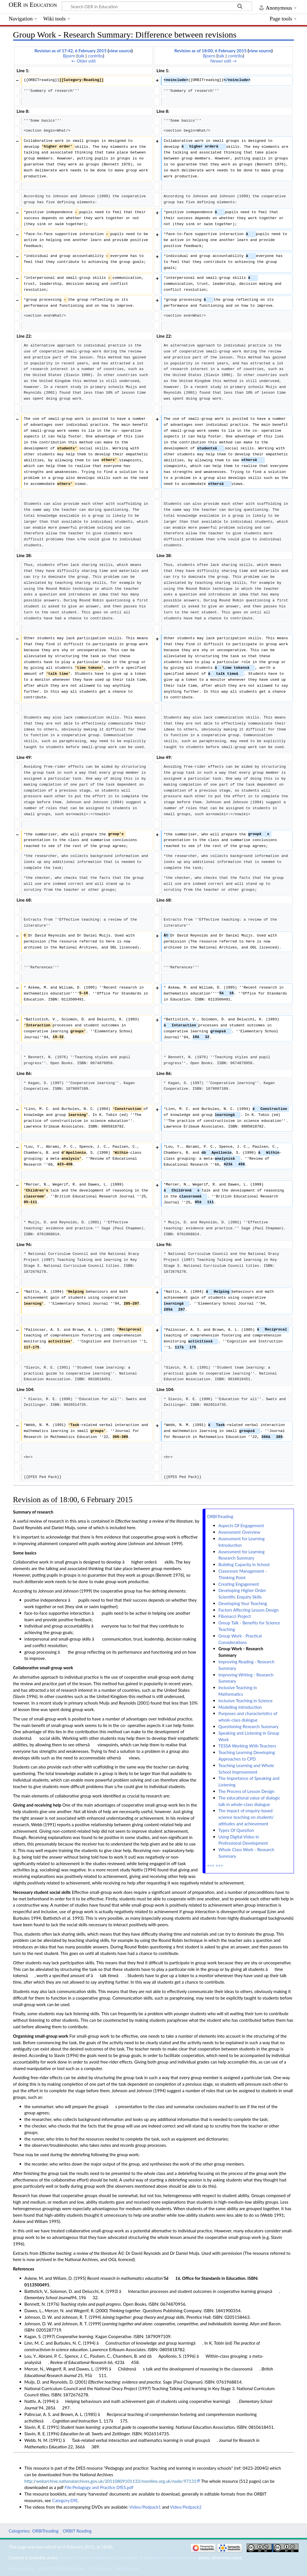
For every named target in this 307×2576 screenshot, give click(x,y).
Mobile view (127, 2568)
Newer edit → (223, 60)
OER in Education (33, 4)
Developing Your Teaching (242, 1603)
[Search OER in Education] (157, 6)
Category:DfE (65, 2500)
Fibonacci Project (234, 1616)
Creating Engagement (238, 1584)
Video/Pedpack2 (185, 2506)
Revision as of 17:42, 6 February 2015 (70, 50)
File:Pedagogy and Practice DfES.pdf (99, 2487)
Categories (19, 2530)
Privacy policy (21, 2568)
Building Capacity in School (243, 1564)
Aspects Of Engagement (241, 1525)
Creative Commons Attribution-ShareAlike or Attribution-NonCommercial (128, 2557)
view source (120, 50)
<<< (210, 1865)
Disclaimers (100, 2568)
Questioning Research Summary (248, 1726)
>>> (219, 1865)
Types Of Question (236, 1830)
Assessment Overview (239, 1532)
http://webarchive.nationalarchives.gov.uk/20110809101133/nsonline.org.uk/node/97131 (110, 2481)
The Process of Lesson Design (246, 1791)
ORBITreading (220, 1516)
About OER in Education (62, 2568)
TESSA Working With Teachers (247, 1745)
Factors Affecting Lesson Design (248, 1609)
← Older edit (83, 60)
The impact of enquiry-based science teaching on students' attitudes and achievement (246, 1817)
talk (81, 55)
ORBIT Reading (77, 2530)
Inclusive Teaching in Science (245, 1700)
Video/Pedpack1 (145, 2506)
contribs (95, 55)
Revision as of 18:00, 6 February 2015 (210, 50)
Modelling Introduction (240, 1707)
